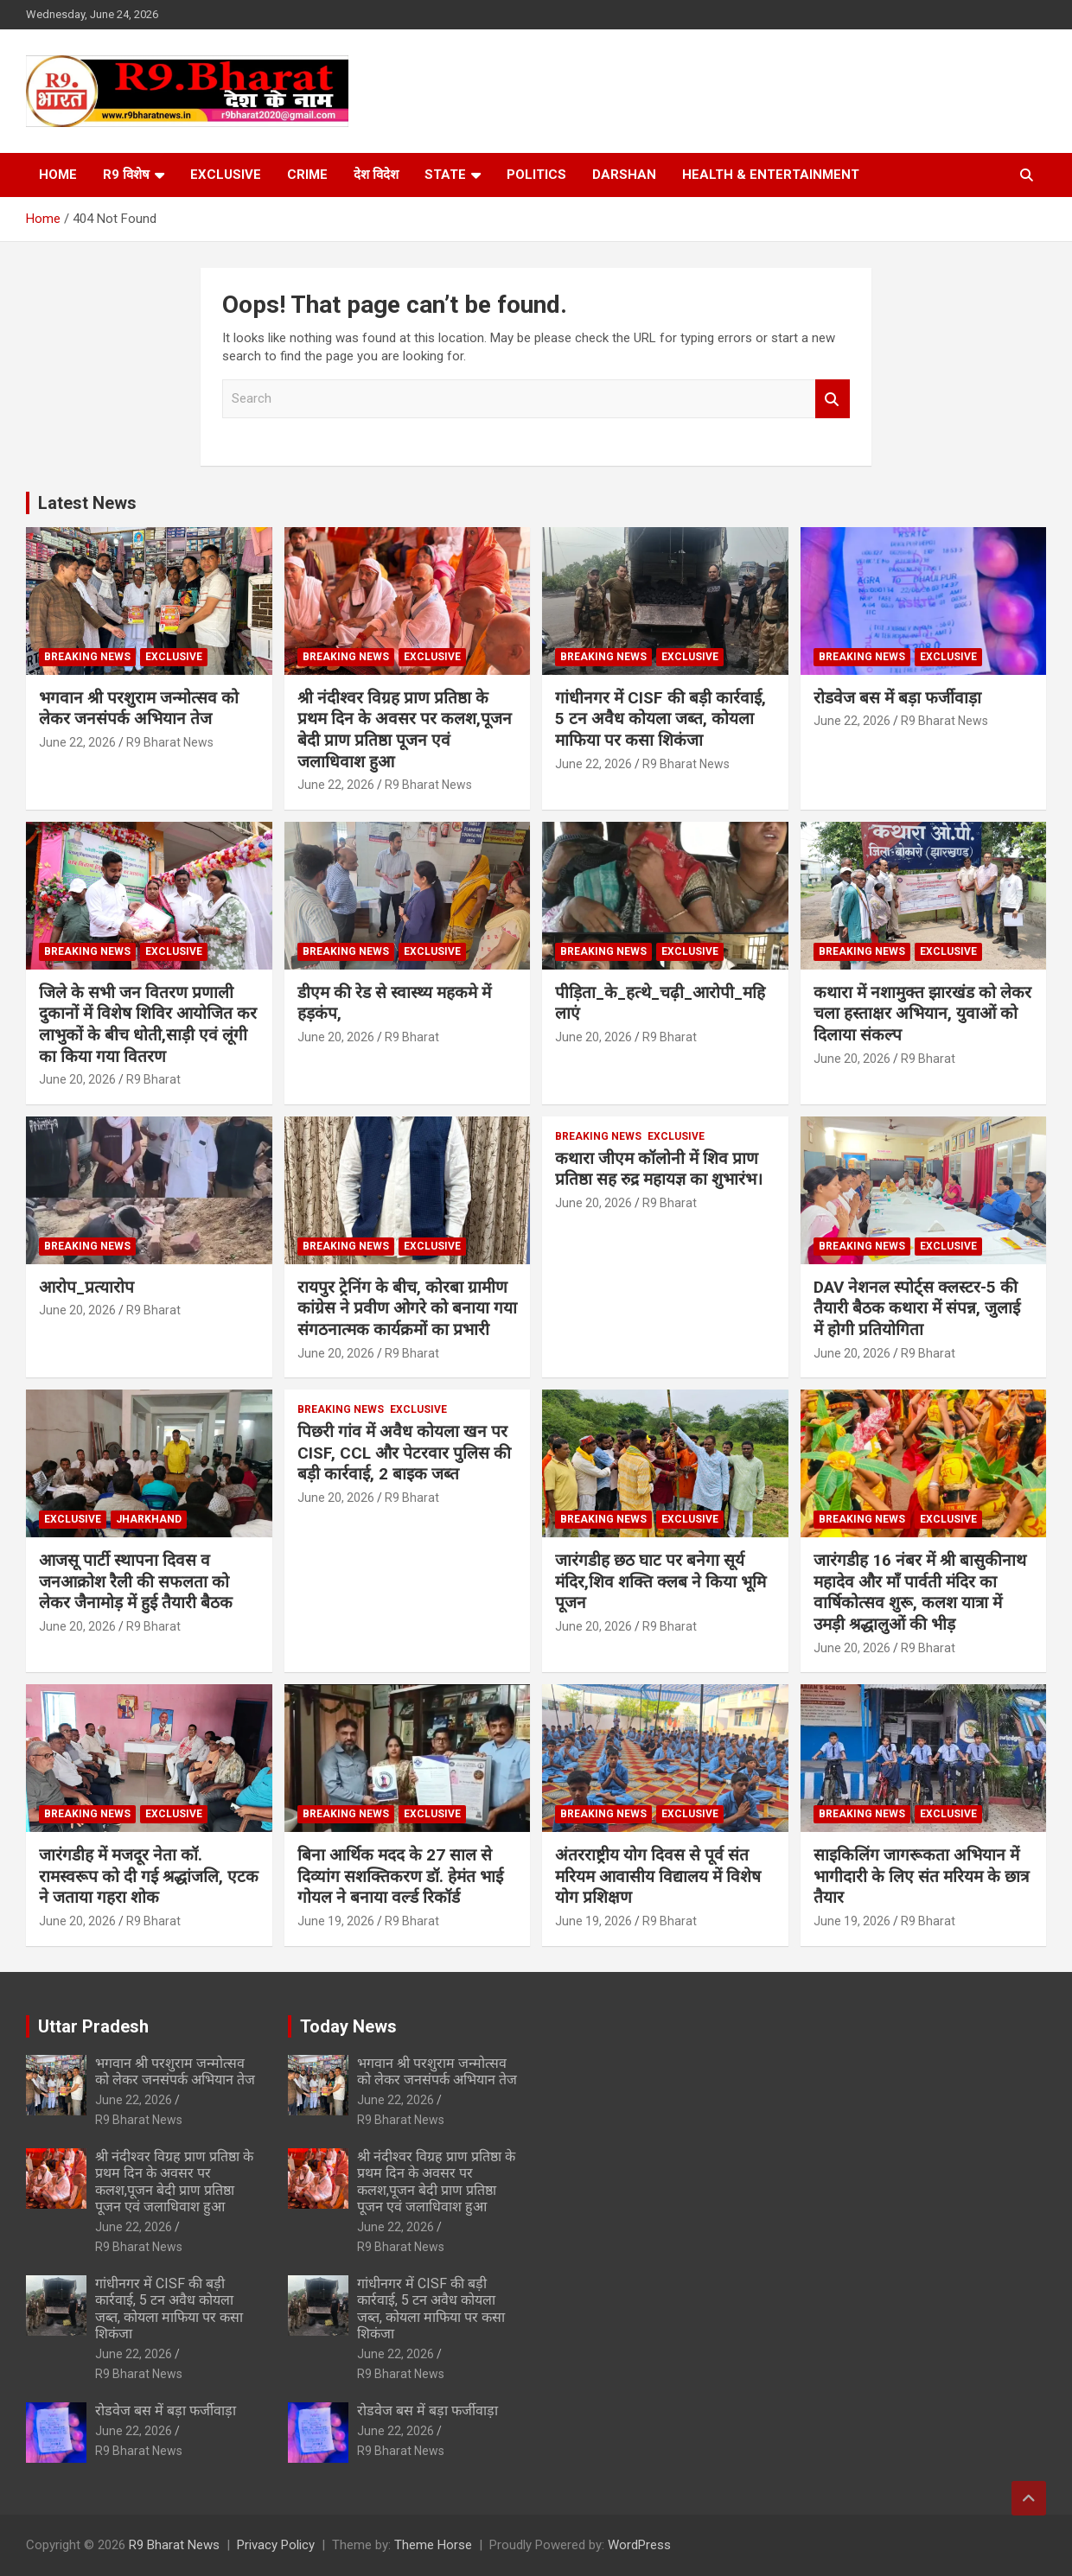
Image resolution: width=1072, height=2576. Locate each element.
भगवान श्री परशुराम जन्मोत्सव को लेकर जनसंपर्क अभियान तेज (139, 708)
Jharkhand (149, 1519)
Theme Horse (433, 2545)
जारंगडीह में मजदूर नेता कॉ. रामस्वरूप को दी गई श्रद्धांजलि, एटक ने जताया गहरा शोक (148, 1876)
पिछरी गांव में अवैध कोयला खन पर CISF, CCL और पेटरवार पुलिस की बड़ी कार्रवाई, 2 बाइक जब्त (404, 1453)
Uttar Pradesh (93, 2026)
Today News (348, 2026)
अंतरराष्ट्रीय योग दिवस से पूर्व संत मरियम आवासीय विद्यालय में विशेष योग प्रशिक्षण (658, 1876)
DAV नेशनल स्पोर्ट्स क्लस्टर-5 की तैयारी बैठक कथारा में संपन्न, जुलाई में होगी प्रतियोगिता (917, 1308)
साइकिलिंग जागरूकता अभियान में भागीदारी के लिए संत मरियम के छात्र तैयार (921, 1876)
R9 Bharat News (170, 742)
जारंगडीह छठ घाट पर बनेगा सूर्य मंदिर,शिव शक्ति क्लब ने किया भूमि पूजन (660, 1581)
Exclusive (225, 174)
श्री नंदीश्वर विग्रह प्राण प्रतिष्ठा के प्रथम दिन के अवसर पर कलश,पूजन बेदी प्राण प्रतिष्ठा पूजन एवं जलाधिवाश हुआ (404, 730)
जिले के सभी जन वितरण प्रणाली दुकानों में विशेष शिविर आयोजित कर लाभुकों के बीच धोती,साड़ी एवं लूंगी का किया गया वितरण (148, 1024)
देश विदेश (376, 174)
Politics (536, 174)
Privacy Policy (276, 2545)
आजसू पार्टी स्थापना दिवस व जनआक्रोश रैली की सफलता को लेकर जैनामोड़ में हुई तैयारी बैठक (136, 1581)
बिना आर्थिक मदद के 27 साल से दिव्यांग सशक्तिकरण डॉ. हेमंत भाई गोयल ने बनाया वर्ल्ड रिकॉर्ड (400, 1876)
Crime (307, 174)
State (445, 174)
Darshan (624, 174)
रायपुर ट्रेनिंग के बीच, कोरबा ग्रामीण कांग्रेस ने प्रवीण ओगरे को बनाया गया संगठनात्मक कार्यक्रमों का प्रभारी (407, 1308)
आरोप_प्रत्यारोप (86, 1287)
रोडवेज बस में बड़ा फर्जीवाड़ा (897, 698)
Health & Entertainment (770, 174)
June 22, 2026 (77, 742)
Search (832, 398)
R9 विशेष (126, 174)
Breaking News (87, 657)
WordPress (639, 2545)
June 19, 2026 (335, 1921)
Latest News (87, 503)
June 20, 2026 (77, 1079)
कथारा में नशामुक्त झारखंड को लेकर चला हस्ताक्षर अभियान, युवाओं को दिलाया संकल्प (922, 1014)
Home (58, 174)
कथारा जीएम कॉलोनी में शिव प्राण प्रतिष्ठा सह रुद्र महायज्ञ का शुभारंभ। (659, 1169)
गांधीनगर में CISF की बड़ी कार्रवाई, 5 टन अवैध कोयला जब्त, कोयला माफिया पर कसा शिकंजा (660, 719)
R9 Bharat (153, 1079)
